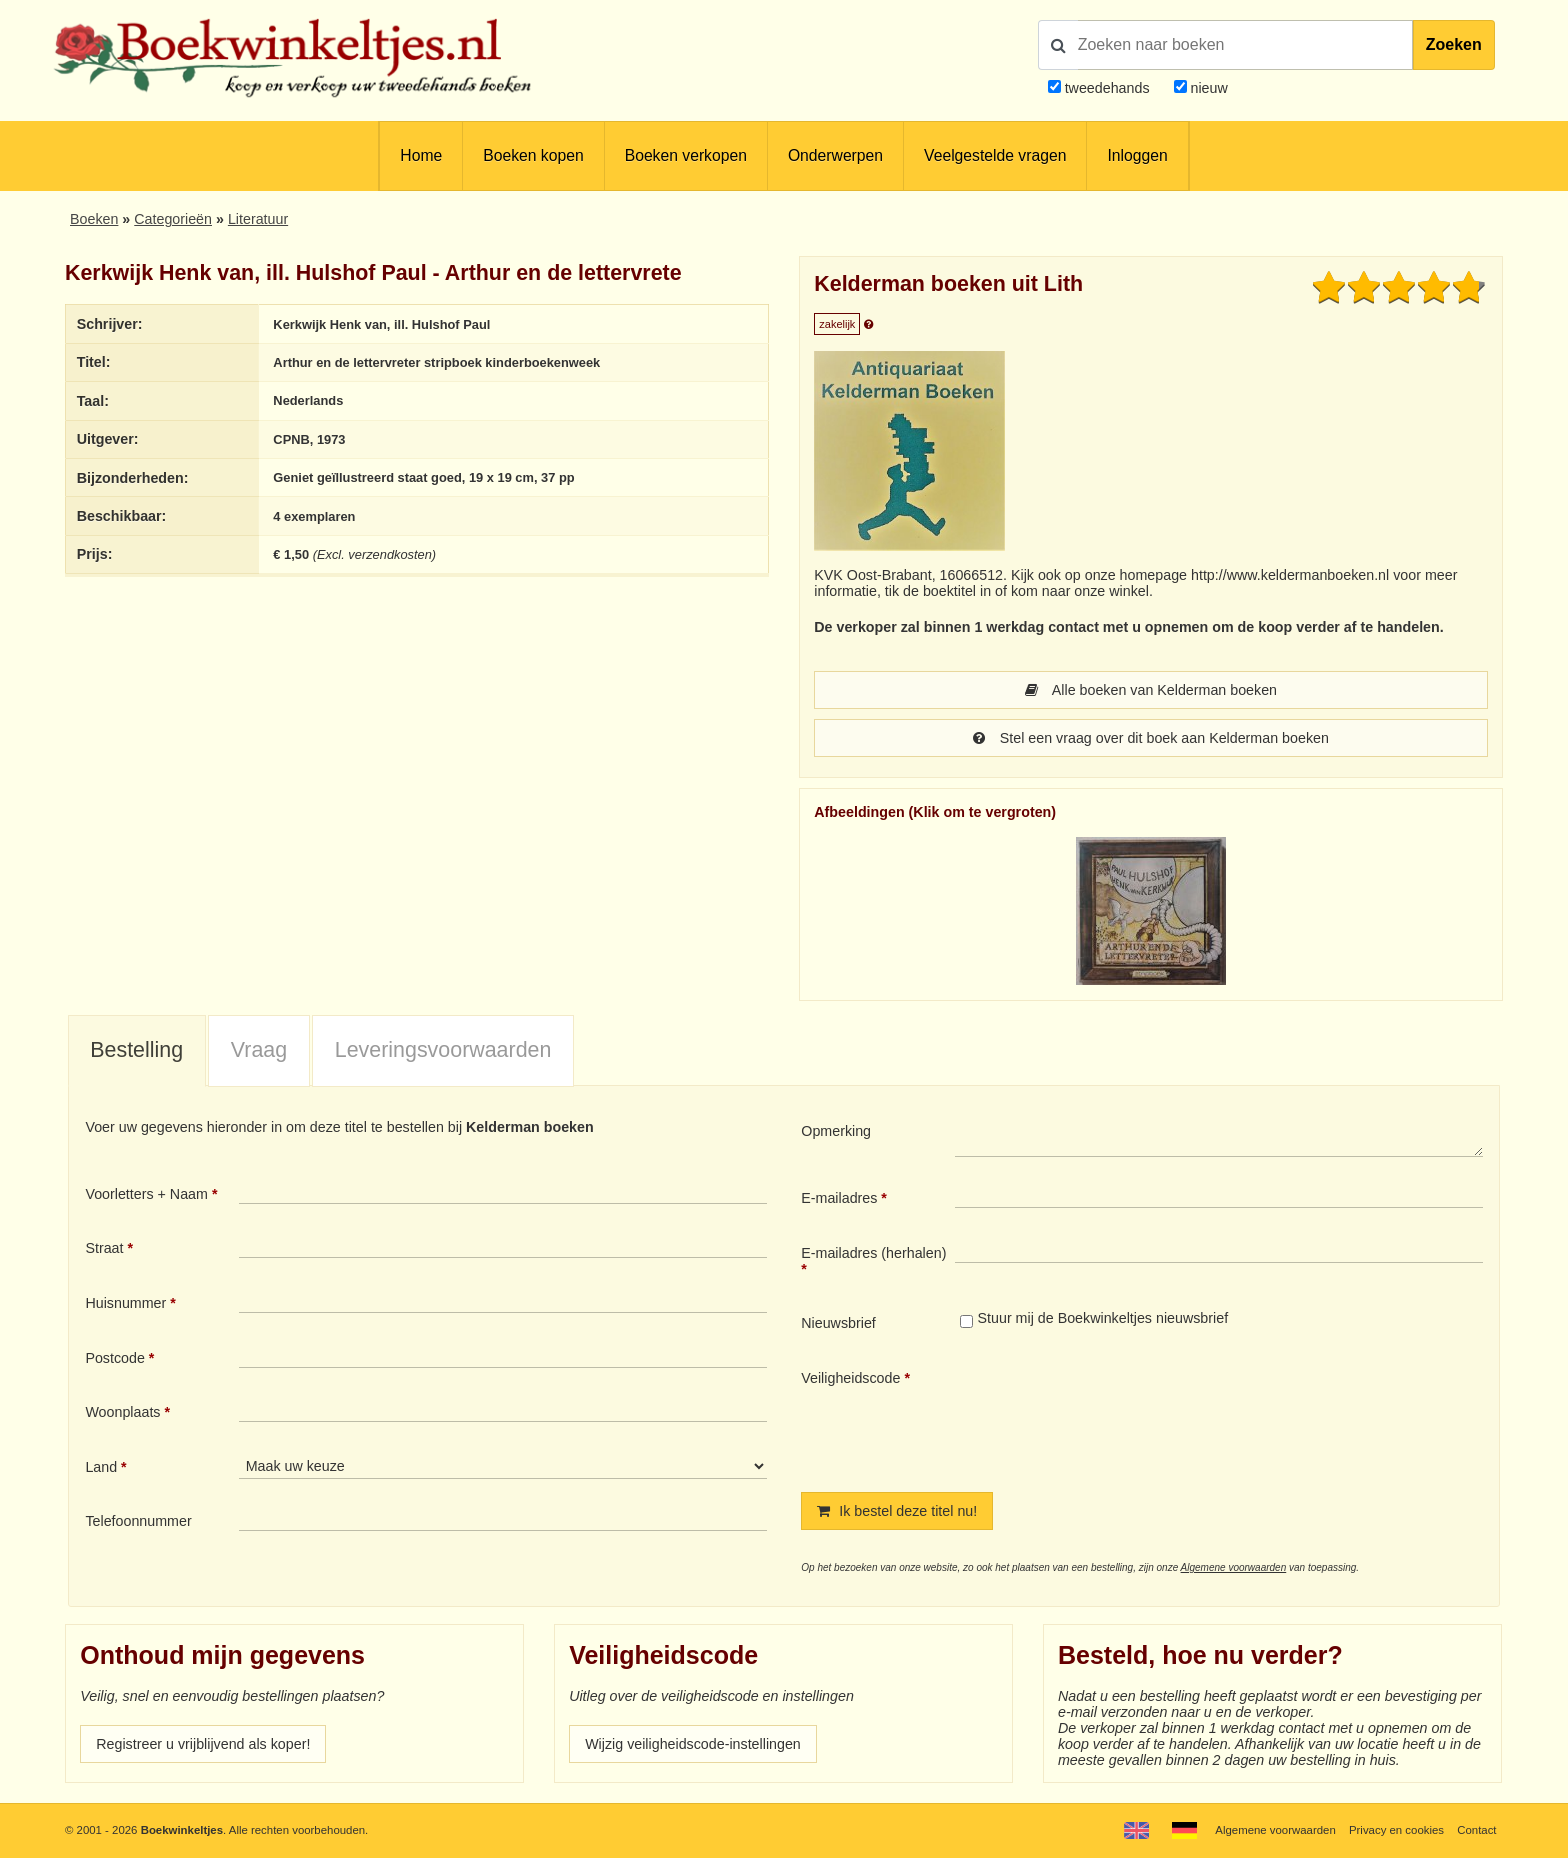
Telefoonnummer (138, 1521)
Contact (1476, 1830)
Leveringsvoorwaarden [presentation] (443, 1050)
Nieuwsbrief (838, 1323)
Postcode (114, 1358)
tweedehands (1107, 88)
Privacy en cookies (1396, 1830)
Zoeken (1454, 44)
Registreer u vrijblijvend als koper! (203, 1744)
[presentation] (1122, 1414)
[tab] (137, 1052)
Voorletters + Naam (146, 1194)
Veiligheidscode (850, 1378)
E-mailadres (839, 1198)
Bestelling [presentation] (136, 1050)
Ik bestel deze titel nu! (897, 1511)
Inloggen (1137, 155)
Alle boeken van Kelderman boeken (1151, 690)
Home (421, 155)
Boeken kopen (533, 155)
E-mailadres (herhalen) (873, 1253)
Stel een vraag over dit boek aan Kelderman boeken (1151, 738)
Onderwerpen (835, 155)
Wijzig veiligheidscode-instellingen (693, 1744)
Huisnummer (125, 1303)
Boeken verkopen (686, 155)
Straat (104, 1248)
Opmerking (836, 1131)
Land (101, 1467)
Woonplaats (122, 1412)
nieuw (1207, 88)
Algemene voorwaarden (1234, 1567)
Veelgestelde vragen (995, 155)
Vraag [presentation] (259, 1050)
